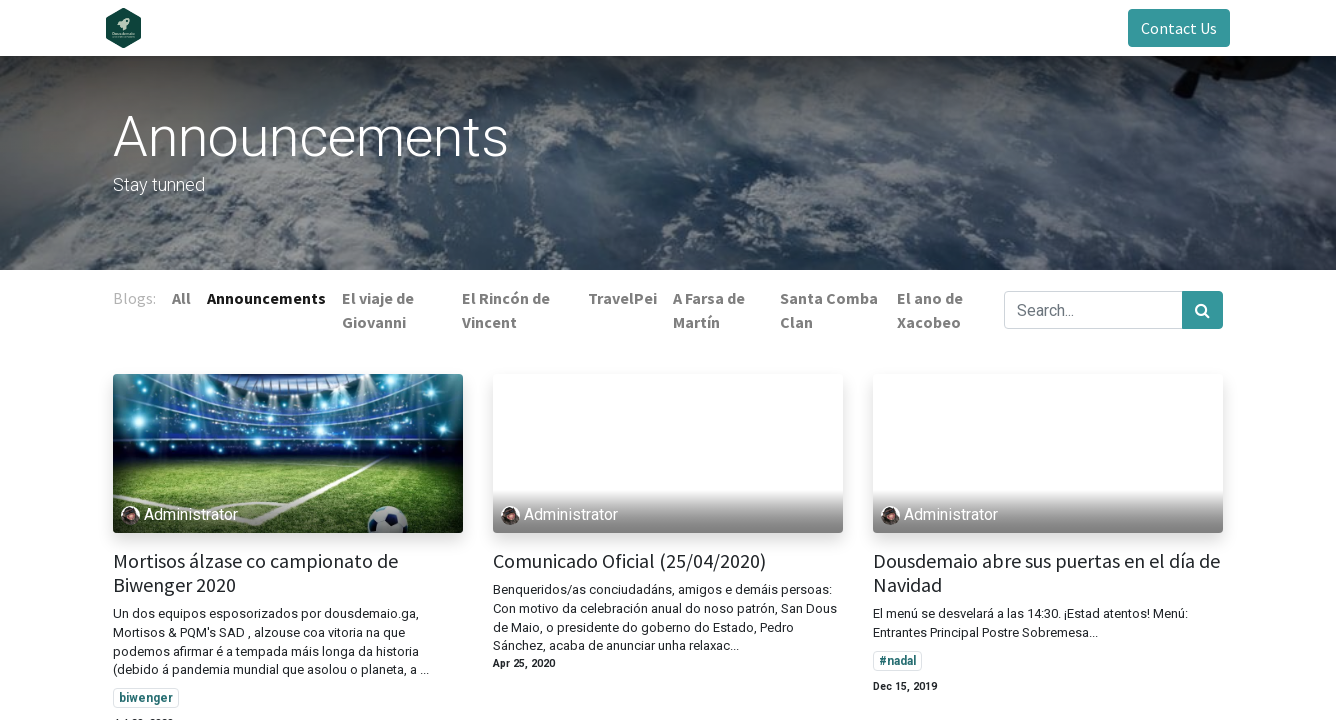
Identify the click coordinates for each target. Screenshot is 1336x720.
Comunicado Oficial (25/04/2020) (629, 561)
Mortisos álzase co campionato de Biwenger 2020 (255, 573)
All (181, 298)
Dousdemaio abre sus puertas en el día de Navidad (1046, 573)
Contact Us (1172, 28)
